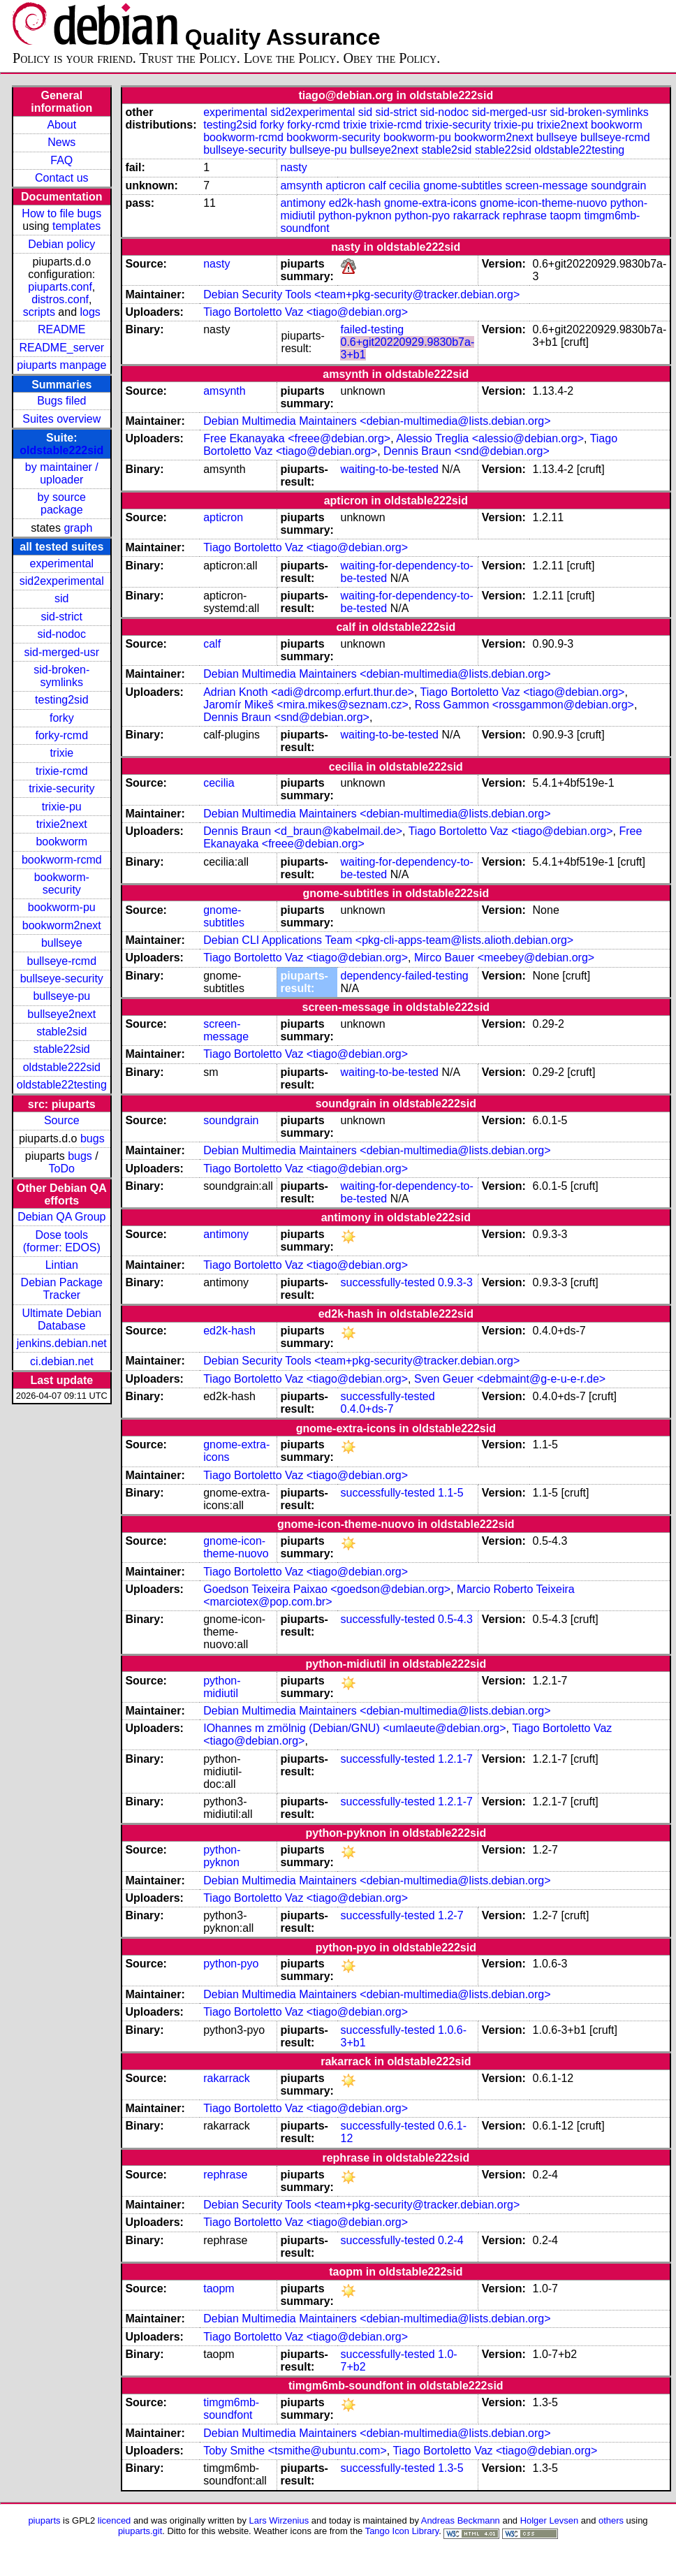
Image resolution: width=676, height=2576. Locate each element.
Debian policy (61, 244)
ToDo (62, 1168)
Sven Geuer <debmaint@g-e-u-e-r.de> (509, 1379)
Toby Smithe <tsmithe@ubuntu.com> (295, 2451)
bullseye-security (61, 978)
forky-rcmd (62, 735)
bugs (92, 1138)
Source (62, 1120)
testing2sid (62, 700)
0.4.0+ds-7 (366, 1409)
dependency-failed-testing (404, 976)
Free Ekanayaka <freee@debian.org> (296, 438)
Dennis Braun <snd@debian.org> (466, 451)
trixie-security (61, 788)
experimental (61, 563)
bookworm (61, 841)
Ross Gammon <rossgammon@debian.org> (524, 705)
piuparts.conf (60, 287)
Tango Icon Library (402, 2531)
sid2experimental (62, 581)
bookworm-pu (62, 907)
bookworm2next (61, 925)
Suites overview (61, 419)
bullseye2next (61, 1014)
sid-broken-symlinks (61, 676)
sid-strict (62, 617)
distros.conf (60, 299)
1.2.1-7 (455, 1759)
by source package (62, 503)
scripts (39, 312)
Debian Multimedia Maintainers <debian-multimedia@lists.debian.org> (376, 421)
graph (78, 528)
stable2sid (61, 1032)
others (611, 2520)
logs (90, 312)
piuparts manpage (61, 365)
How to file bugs (61, 213)
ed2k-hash (355, 203)
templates (76, 226)
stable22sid (62, 1049)
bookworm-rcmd (62, 860)
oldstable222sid (61, 450)
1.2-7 (450, 1915)
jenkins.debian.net (62, 1343)
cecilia (404, 185)
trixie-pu (62, 807)
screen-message (546, 185)
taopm (565, 215)
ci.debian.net (62, 1361)
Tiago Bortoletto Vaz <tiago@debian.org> (305, 312)
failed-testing (372, 329)
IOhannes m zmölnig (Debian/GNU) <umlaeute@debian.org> (354, 1728)
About (61, 125)
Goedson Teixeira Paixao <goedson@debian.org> (326, 1589)
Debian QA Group (61, 1217)
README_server (61, 348)
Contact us (61, 178)
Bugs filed (61, 401)
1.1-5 (450, 1493)
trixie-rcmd (62, 771)
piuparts (44, 2520)
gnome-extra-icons (430, 203)
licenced (114, 2520)
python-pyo (422, 215)
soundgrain (618, 185)
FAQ (61, 160)
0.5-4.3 (455, 1619)
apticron (345, 185)
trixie (61, 753)
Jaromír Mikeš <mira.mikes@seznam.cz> (306, 705)
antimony (302, 203)
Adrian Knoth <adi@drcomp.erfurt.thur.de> (308, 692)
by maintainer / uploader (61, 473)
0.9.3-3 (455, 1282)
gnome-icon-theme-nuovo (543, 203)
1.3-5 (450, 2468)
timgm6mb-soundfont (231, 2408)
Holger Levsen (549, 2520)
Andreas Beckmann (460, 2520)
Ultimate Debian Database (61, 1319)
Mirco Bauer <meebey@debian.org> (504, 957)
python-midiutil (221, 1687)
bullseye (61, 943)
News (61, 142)
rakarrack (476, 215)
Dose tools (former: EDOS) (62, 1241)
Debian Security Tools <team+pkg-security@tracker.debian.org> (361, 294)
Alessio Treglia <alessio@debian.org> (490, 438)
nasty (293, 167)
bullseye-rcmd (61, 961)
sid (61, 598)
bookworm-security (61, 883)
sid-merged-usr (61, 652)
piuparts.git (140, 2531)
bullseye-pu (61, 996)
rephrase (525, 215)
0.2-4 (450, 2240)
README (61, 329)
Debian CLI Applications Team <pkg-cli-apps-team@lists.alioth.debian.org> (388, 940)
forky (62, 718)
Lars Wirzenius (279, 2520)
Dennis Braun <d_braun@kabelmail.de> (302, 831)
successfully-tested (387, 1282)
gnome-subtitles (462, 185)
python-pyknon (355, 215)
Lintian (61, 1265)
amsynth (301, 185)
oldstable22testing (62, 1085)
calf (377, 185)
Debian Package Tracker (62, 1288)
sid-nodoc (62, 634)
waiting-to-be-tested (389, 469)
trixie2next (61, 824)
